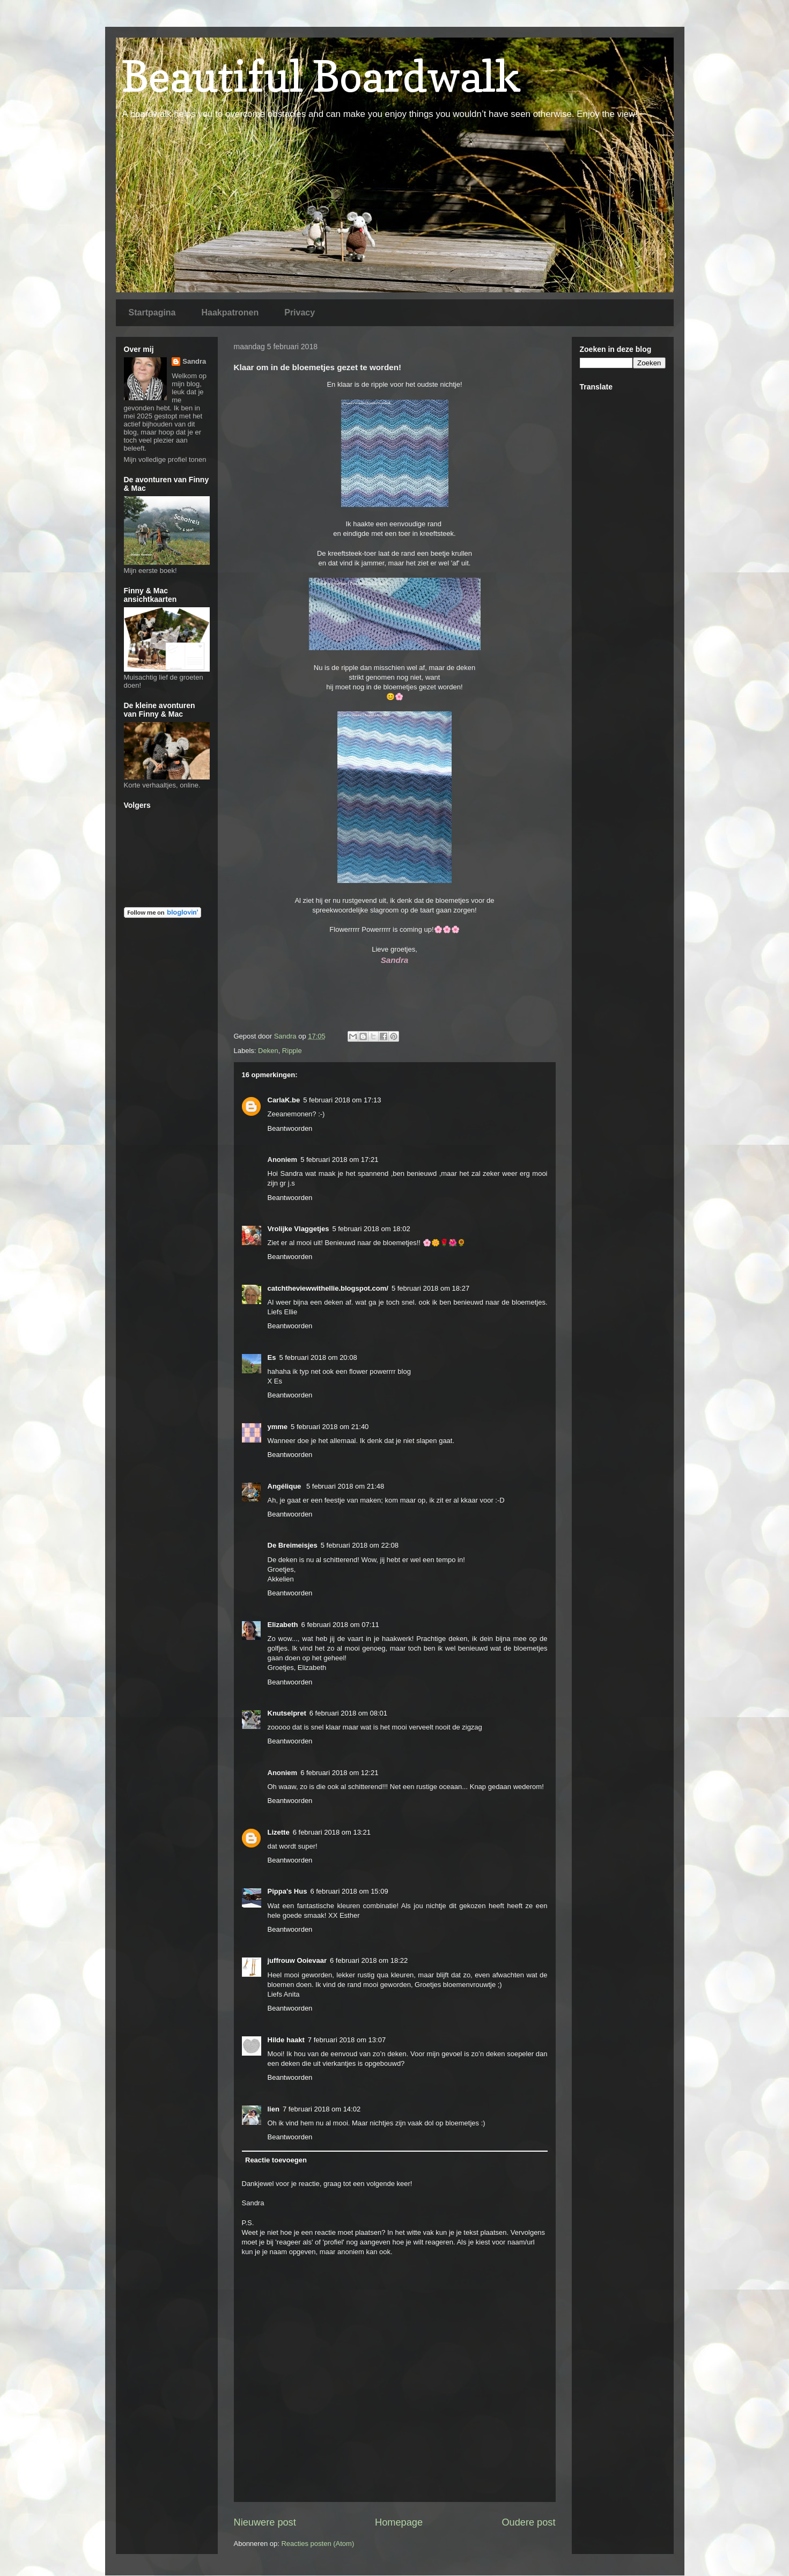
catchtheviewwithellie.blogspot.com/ (328, 1288)
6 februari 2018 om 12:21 (339, 1773)
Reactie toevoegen (276, 2160)
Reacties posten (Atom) (317, 2544)
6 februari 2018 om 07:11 (340, 1625)
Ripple (292, 1051)
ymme (278, 1427)
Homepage (399, 2522)
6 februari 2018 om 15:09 (349, 1891)
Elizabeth (283, 1625)
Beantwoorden (290, 1128)
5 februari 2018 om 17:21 (339, 1159)
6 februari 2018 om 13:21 (332, 1832)
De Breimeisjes (293, 1545)
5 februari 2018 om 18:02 (371, 1229)
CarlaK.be (284, 1100)
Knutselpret (287, 1713)
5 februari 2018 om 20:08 (318, 1357)
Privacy (299, 312)
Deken (268, 1051)
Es (272, 1357)
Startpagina (152, 312)
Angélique (285, 1486)
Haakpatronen (230, 312)
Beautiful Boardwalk (321, 76)
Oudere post (528, 2522)
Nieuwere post (265, 2522)
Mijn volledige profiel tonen (165, 459)
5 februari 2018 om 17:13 (342, 1100)
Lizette (279, 1832)
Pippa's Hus (287, 1891)
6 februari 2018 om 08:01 (348, 1713)
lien (273, 2109)
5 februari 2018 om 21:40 (329, 1427)
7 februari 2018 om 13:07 (347, 2040)
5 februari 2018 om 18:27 (430, 1288)
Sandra (194, 361)
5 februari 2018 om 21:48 (345, 1486)
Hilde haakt (286, 2040)
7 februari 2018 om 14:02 (321, 2109)
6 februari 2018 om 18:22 (369, 1960)
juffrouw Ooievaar (297, 1960)
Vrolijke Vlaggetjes (298, 1229)
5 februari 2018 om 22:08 (360, 1545)
